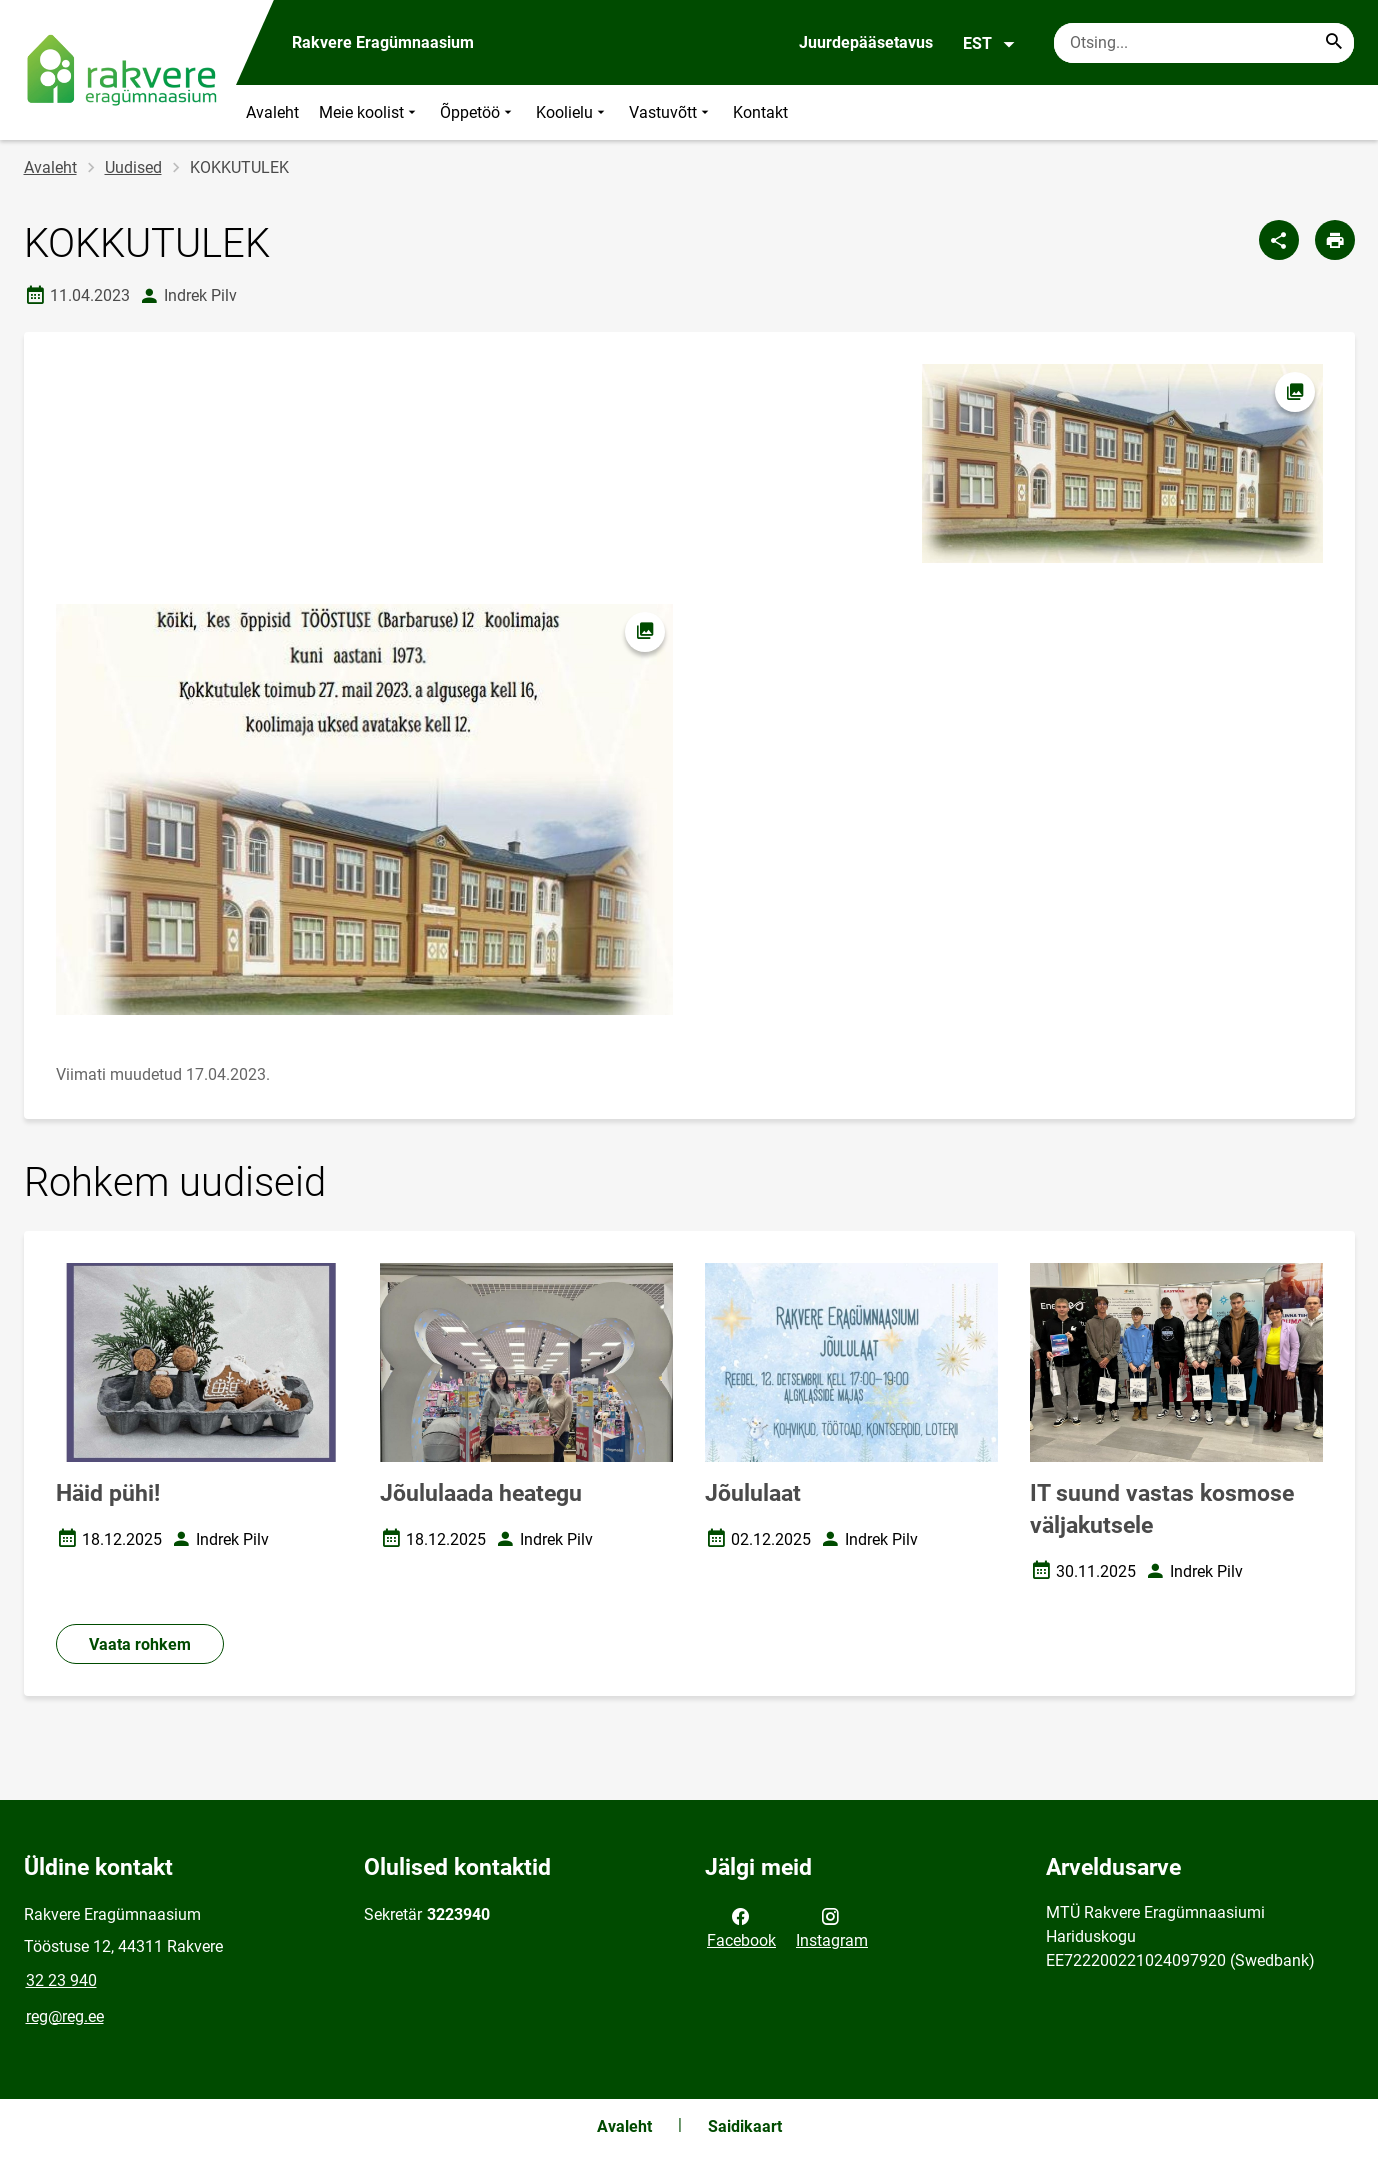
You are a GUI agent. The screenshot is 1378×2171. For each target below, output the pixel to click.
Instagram (832, 1927)
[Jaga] (1279, 240)
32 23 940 (61, 1980)
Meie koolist (369, 112)
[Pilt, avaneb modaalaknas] (365, 810)
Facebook (741, 1927)
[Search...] (1334, 43)
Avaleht (272, 112)
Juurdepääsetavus (866, 42)
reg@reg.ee (65, 2016)
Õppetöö (478, 112)
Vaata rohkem (140, 1644)
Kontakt (760, 112)
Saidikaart (745, 2126)
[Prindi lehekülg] (1335, 240)
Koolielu (572, 112)
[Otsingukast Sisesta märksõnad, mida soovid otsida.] (1204, 43)
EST (989, 44)
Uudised (133, 167)
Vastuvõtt (671, 112)
